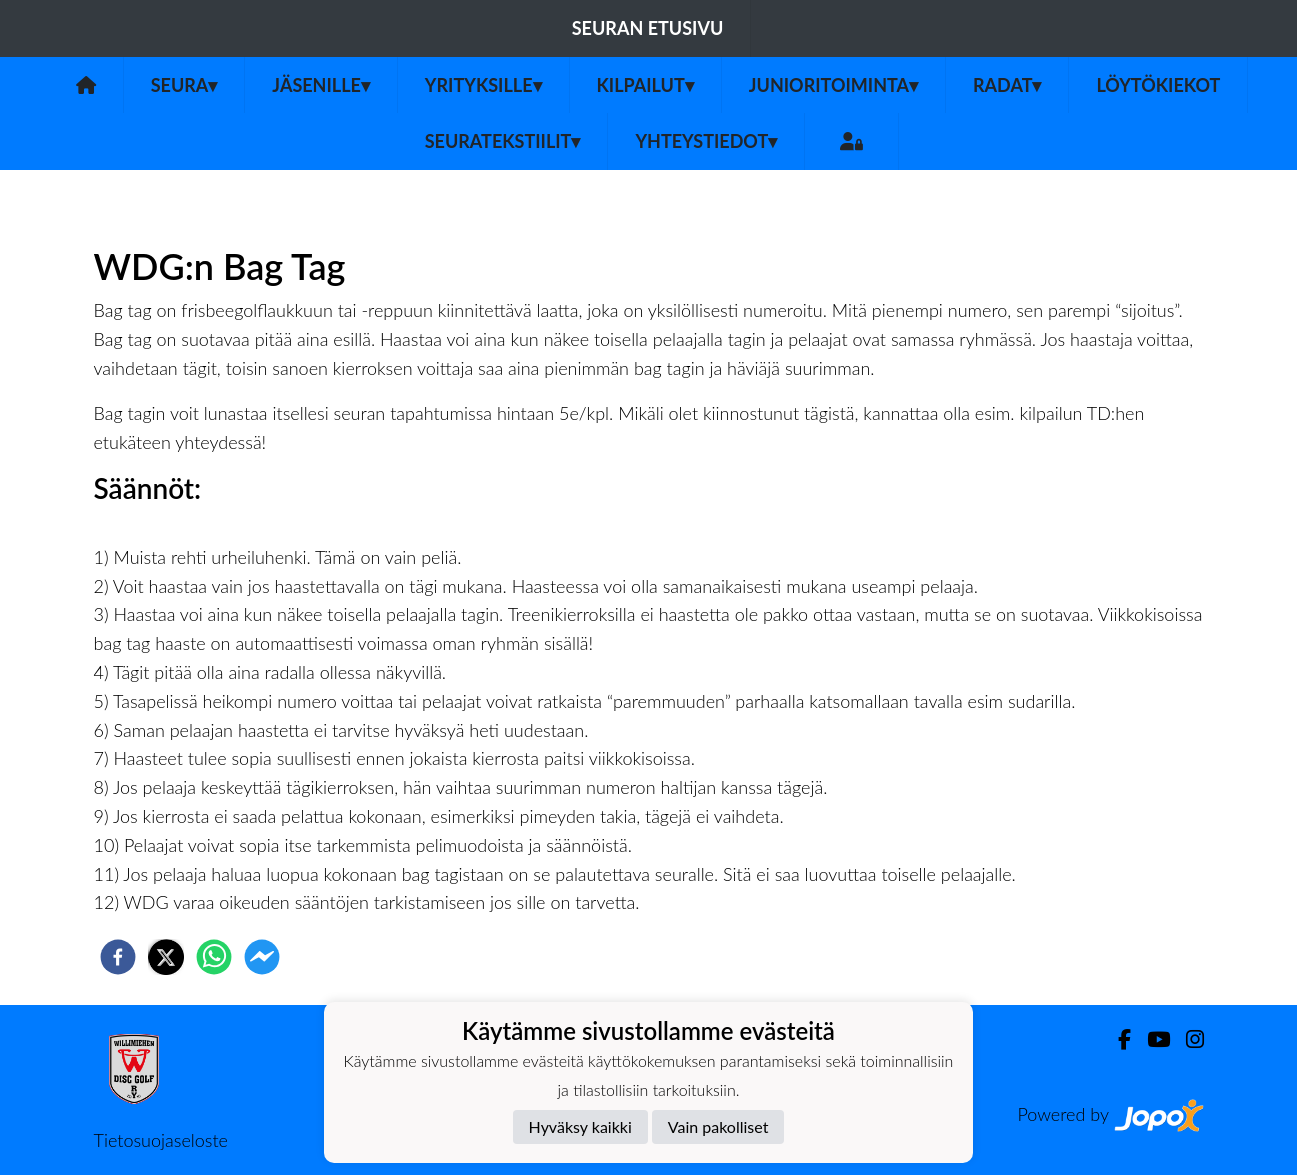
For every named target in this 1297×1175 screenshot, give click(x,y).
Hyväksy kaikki (580, 1126)
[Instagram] (1187, 1039)
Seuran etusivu (648, 28)
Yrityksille (483, 85)
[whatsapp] (214, 957)
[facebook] (118, 957)
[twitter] (166, 957)
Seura (184, 85)
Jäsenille (321, 85)
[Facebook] (1116, 1039)
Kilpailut (645, 85)
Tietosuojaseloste (161, 1140)
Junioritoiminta (833, 85)
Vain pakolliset (718, 1126)
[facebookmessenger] (262, 957)
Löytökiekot (1158, 85)
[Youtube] (1150, 1039)
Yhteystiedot (706, 141)
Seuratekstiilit (503, 141)
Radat (1007, 85)
